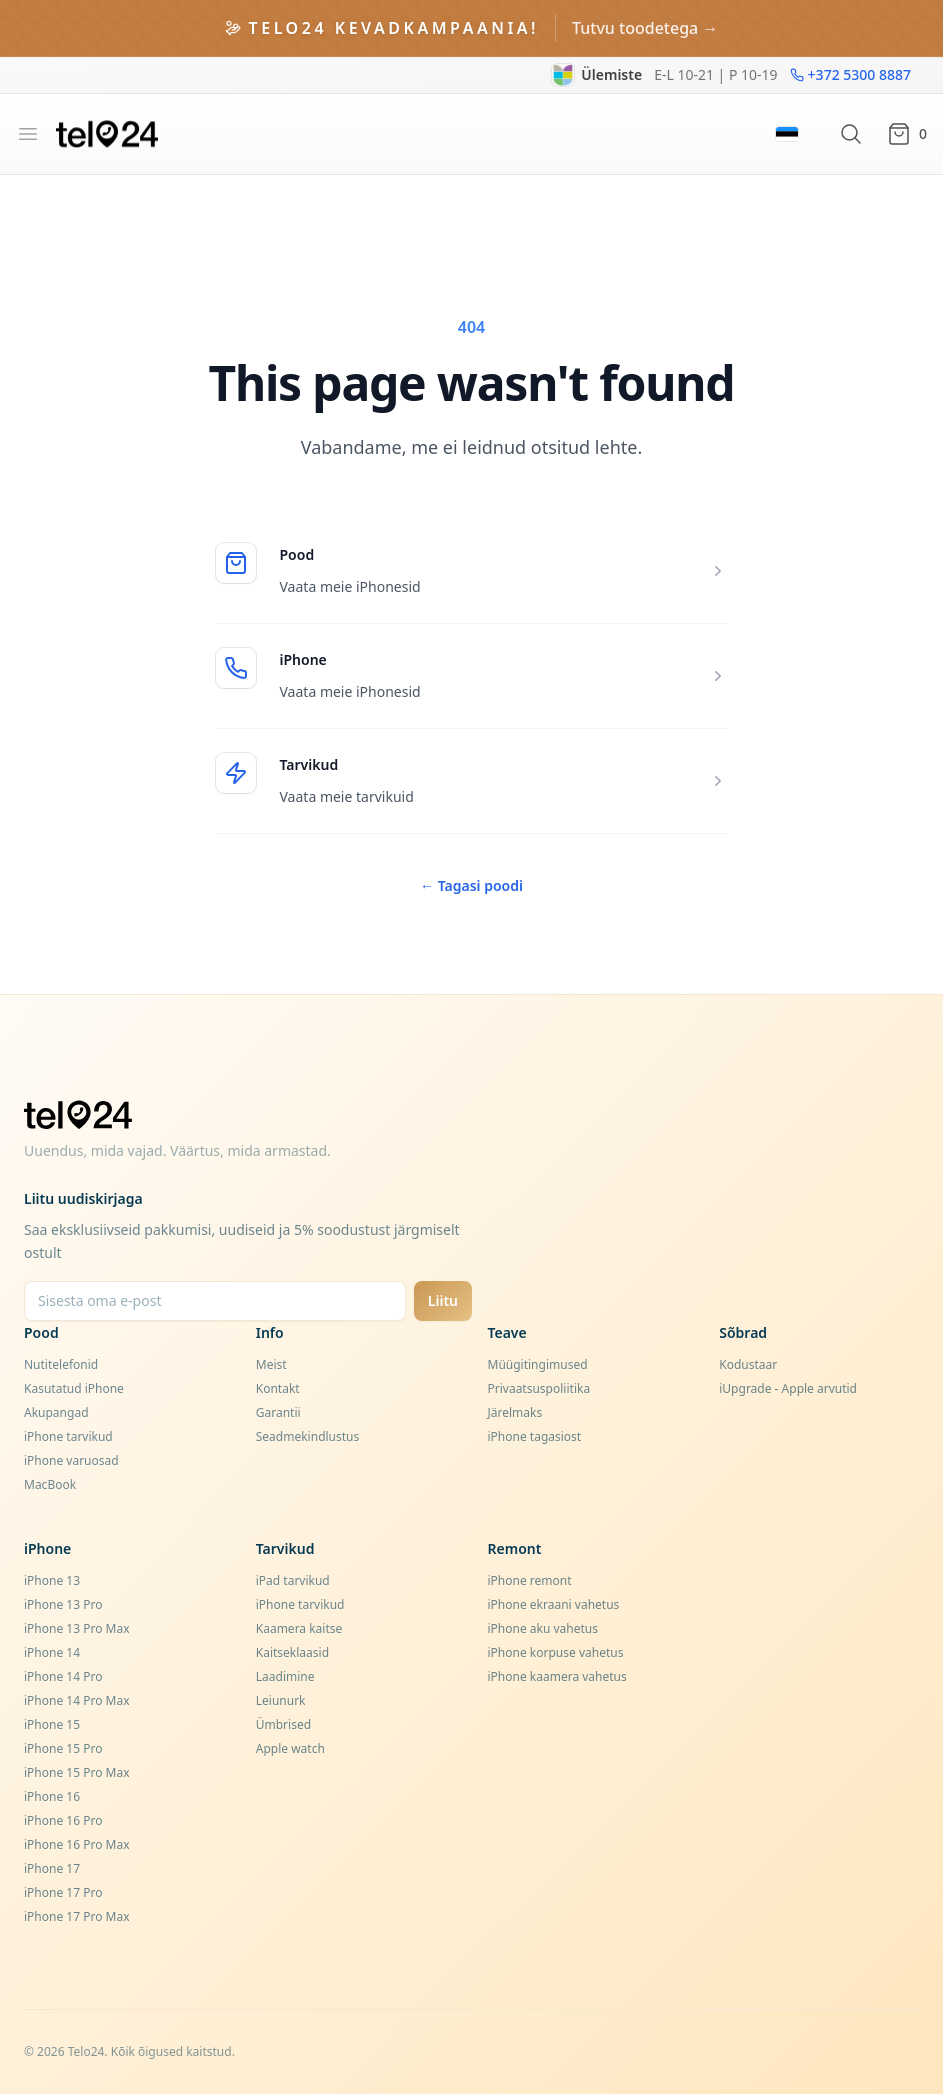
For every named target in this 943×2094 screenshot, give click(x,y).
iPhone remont (530, 1580)
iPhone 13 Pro (63, 1604)
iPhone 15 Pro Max (77, 1772)
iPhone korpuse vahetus (556, 1652)
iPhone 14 (52, 1652)
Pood (297, 554)
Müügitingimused (538, 1364)
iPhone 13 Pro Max (77, 1628)
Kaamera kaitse (299, 1628)
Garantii (278, 1412)
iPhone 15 (52, 1724)
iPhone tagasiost (535, 1436)
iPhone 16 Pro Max (77, 1844)
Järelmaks (515, 1412)
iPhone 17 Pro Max (77, 1916)
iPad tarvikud (293, 1580)
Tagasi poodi (471, 885)
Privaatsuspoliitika (539, 1388)
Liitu (443, 1300)
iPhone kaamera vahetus (557, 1676)
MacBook (50, 1484)
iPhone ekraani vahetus (554, 1604)
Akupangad (56, 1412)
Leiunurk (281, 1700)
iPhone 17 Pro (63, 1892)
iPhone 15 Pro (63, 1748)
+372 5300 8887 (850, 74)
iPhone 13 (52, 1580)
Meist (271, 1364)
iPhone (303, 659)
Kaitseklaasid (292, 1652)
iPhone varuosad (71, 1460)
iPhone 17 (52, 1868)
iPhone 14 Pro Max (77, 1700)
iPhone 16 (52, 1796)
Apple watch (290, 1748)
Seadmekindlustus (308, 1436)
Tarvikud (309, 764)
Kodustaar (748, 1364)
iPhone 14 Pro (63, 1676)
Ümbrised (283, 1724)
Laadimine (285, 1676)
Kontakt (278, 1388)
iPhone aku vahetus (543, 1628)
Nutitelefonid (61, 1364)
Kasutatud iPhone (74, 1388)
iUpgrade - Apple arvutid (788, 1388)
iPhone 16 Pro (63, 1820)
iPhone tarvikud (68, 1436)
